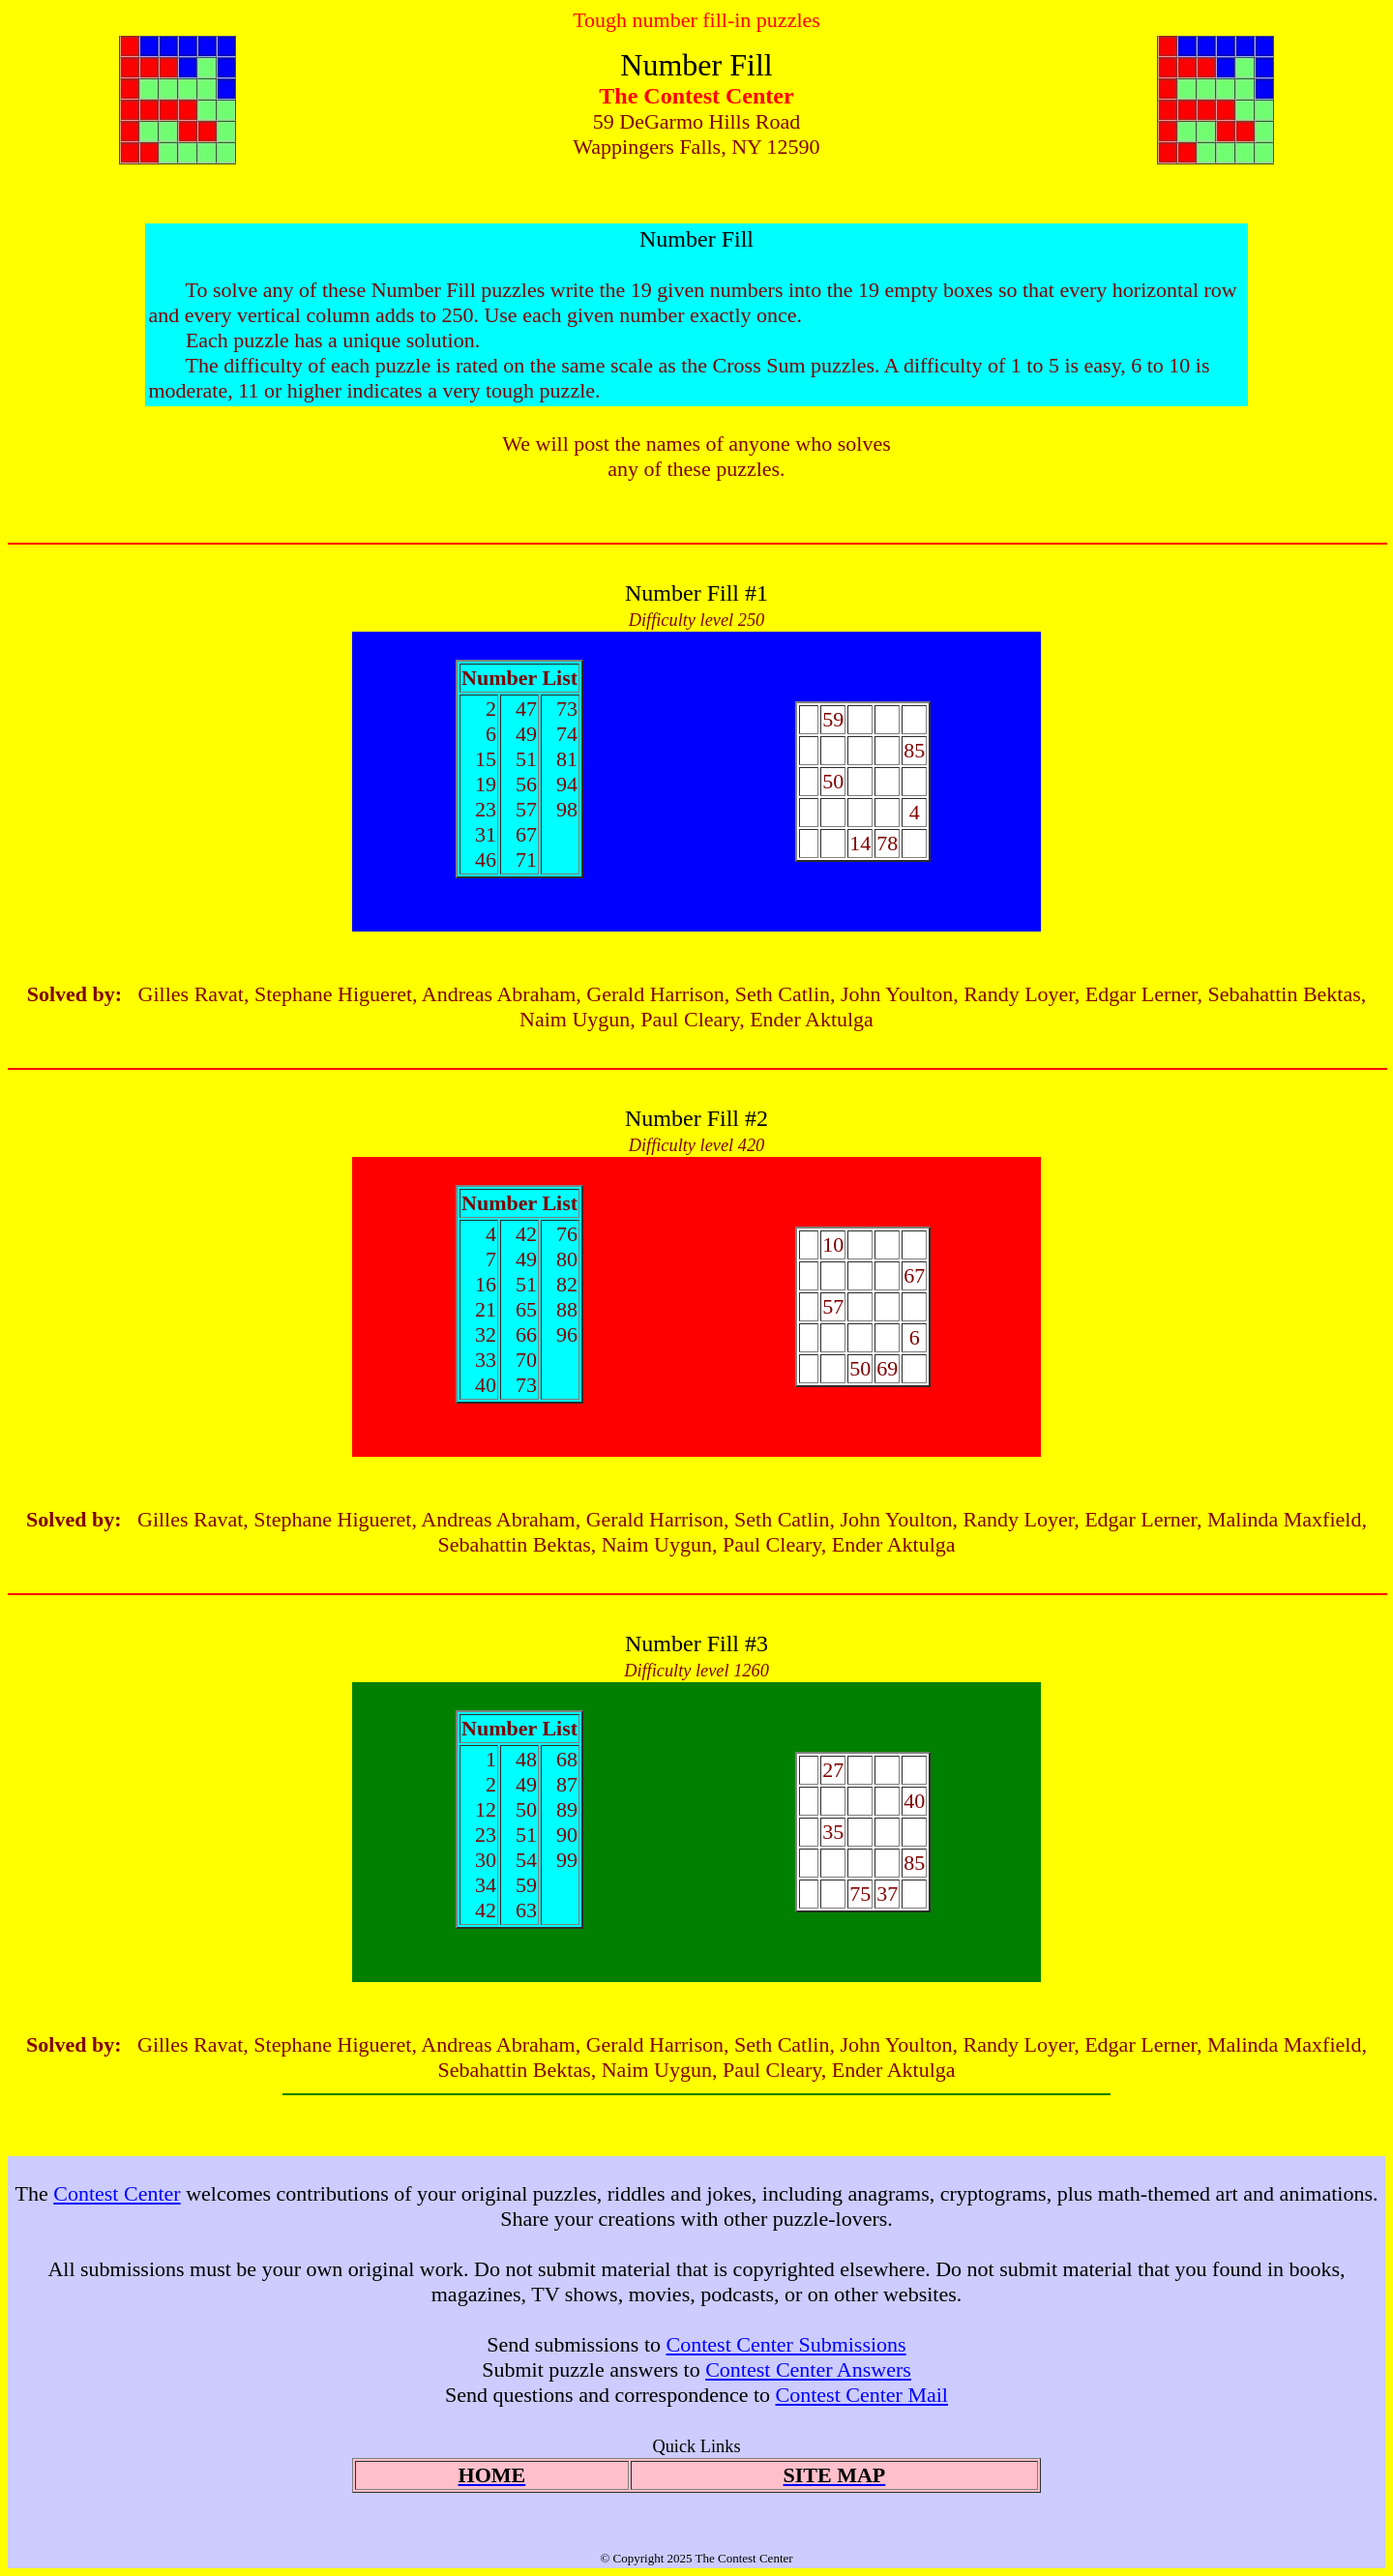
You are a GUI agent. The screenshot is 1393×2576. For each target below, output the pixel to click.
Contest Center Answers (808, 2369)
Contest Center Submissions (786, 2344)
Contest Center (116, 2193)
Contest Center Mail (862, 2395)
